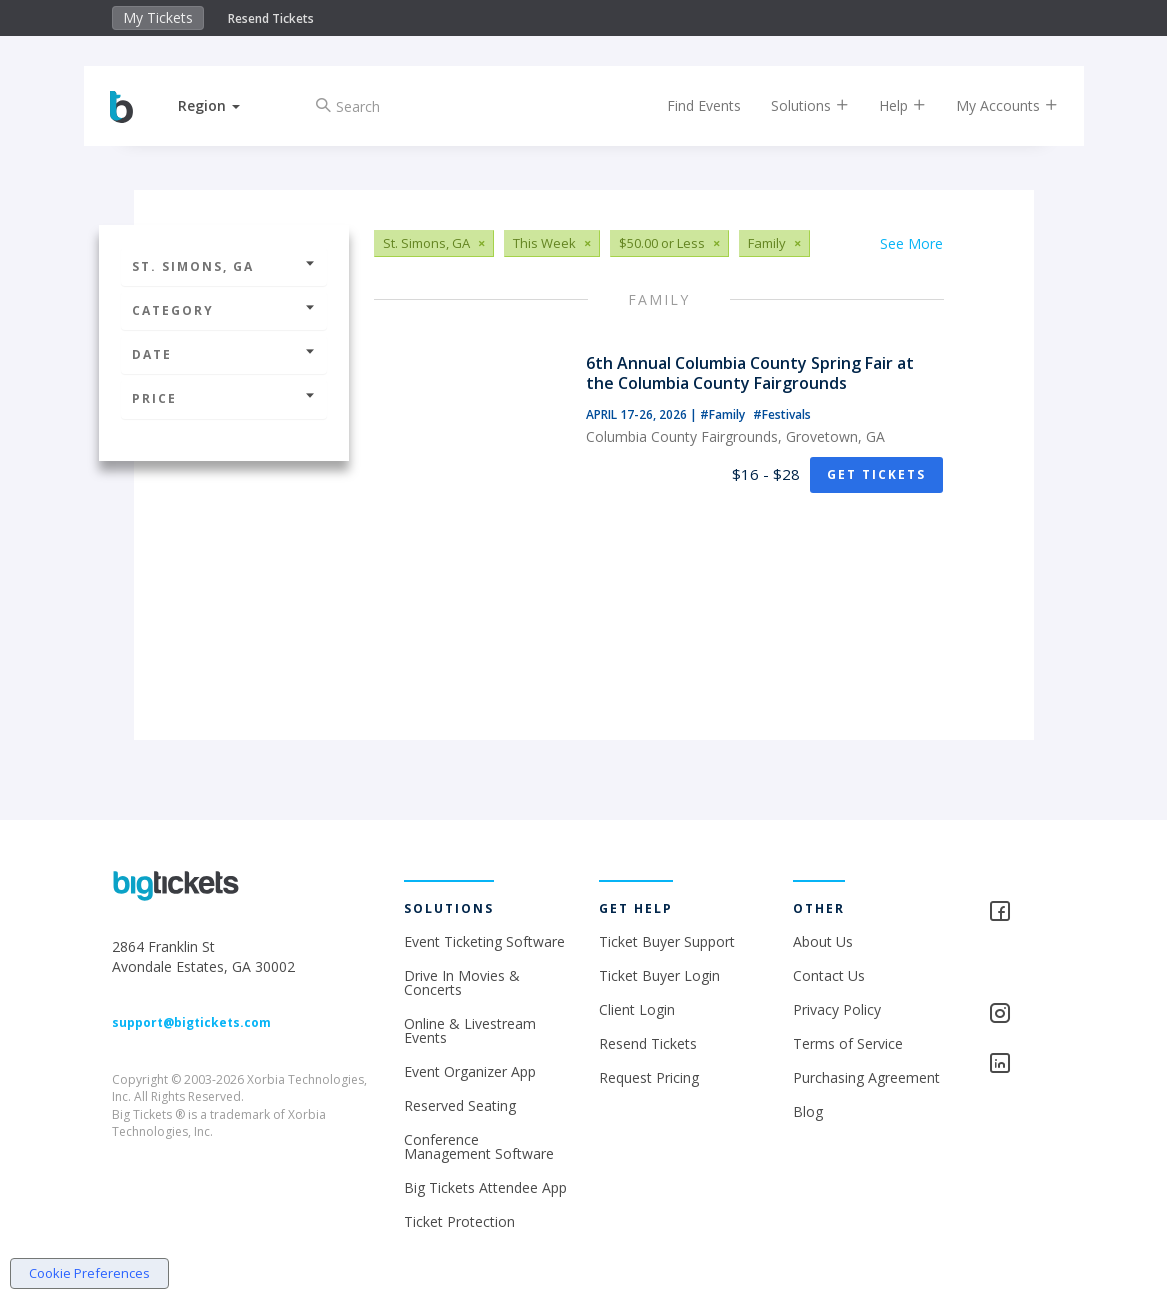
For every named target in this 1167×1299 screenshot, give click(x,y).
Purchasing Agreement (866, 1077)
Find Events (691, 105)
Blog (808, 1111)
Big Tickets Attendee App (485, 1187)
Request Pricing (649, 1077)
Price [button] (224, 398)
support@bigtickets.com (191, 1022)
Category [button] (224, 310)
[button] (223, 105)
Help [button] (889, 105)
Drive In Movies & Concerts (462, 982)
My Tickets (158, 17)
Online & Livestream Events (470, 1030)
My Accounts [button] (994, 105)
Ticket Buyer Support (667, 941)
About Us (823, 941)
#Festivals (782, 414)
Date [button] (224, 354)
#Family (724, 414)
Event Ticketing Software (484, 941)
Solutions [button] (797, 105)
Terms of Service (848, 1043)
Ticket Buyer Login (659, 975)
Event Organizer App (470, 1071)
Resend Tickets (271, 18)
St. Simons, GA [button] (224, 266)
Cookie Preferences (89, 1273)
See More (911, 243)
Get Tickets (876, 474)
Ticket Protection (459, 1221)
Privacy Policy (837, 1009)
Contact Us (829, 975)
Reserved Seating (460, 1105)
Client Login (637, 1009)
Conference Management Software (479, 1146)
